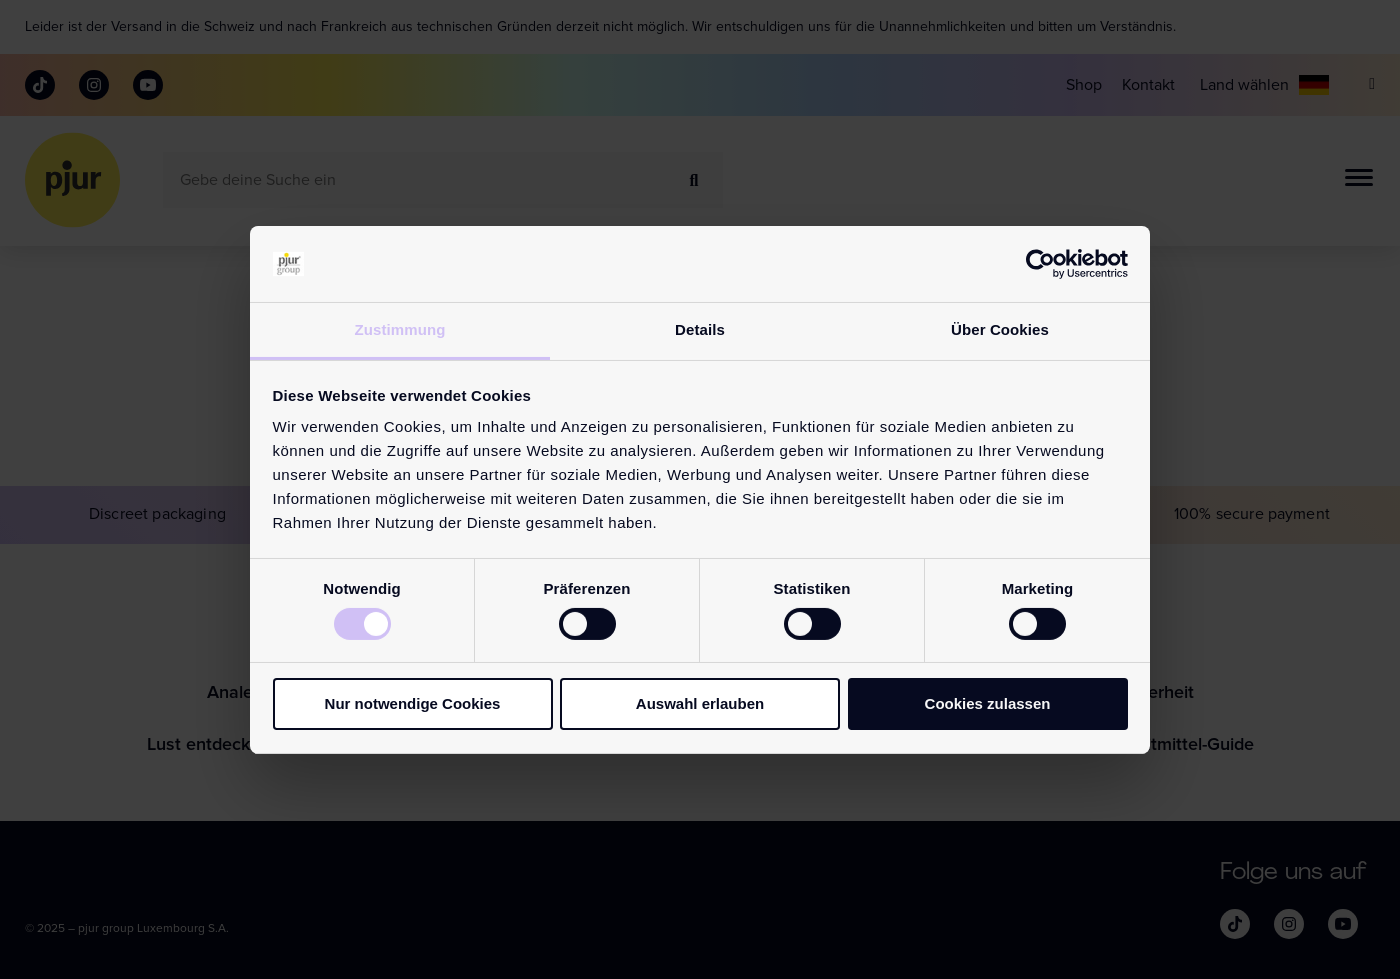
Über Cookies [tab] (1000, 329)
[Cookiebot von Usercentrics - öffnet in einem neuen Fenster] (1040, 264)
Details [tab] (700, 329)
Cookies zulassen (988, 703)
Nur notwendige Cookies (413, 703)
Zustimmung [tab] (400, 329)
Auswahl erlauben (700, 703)
